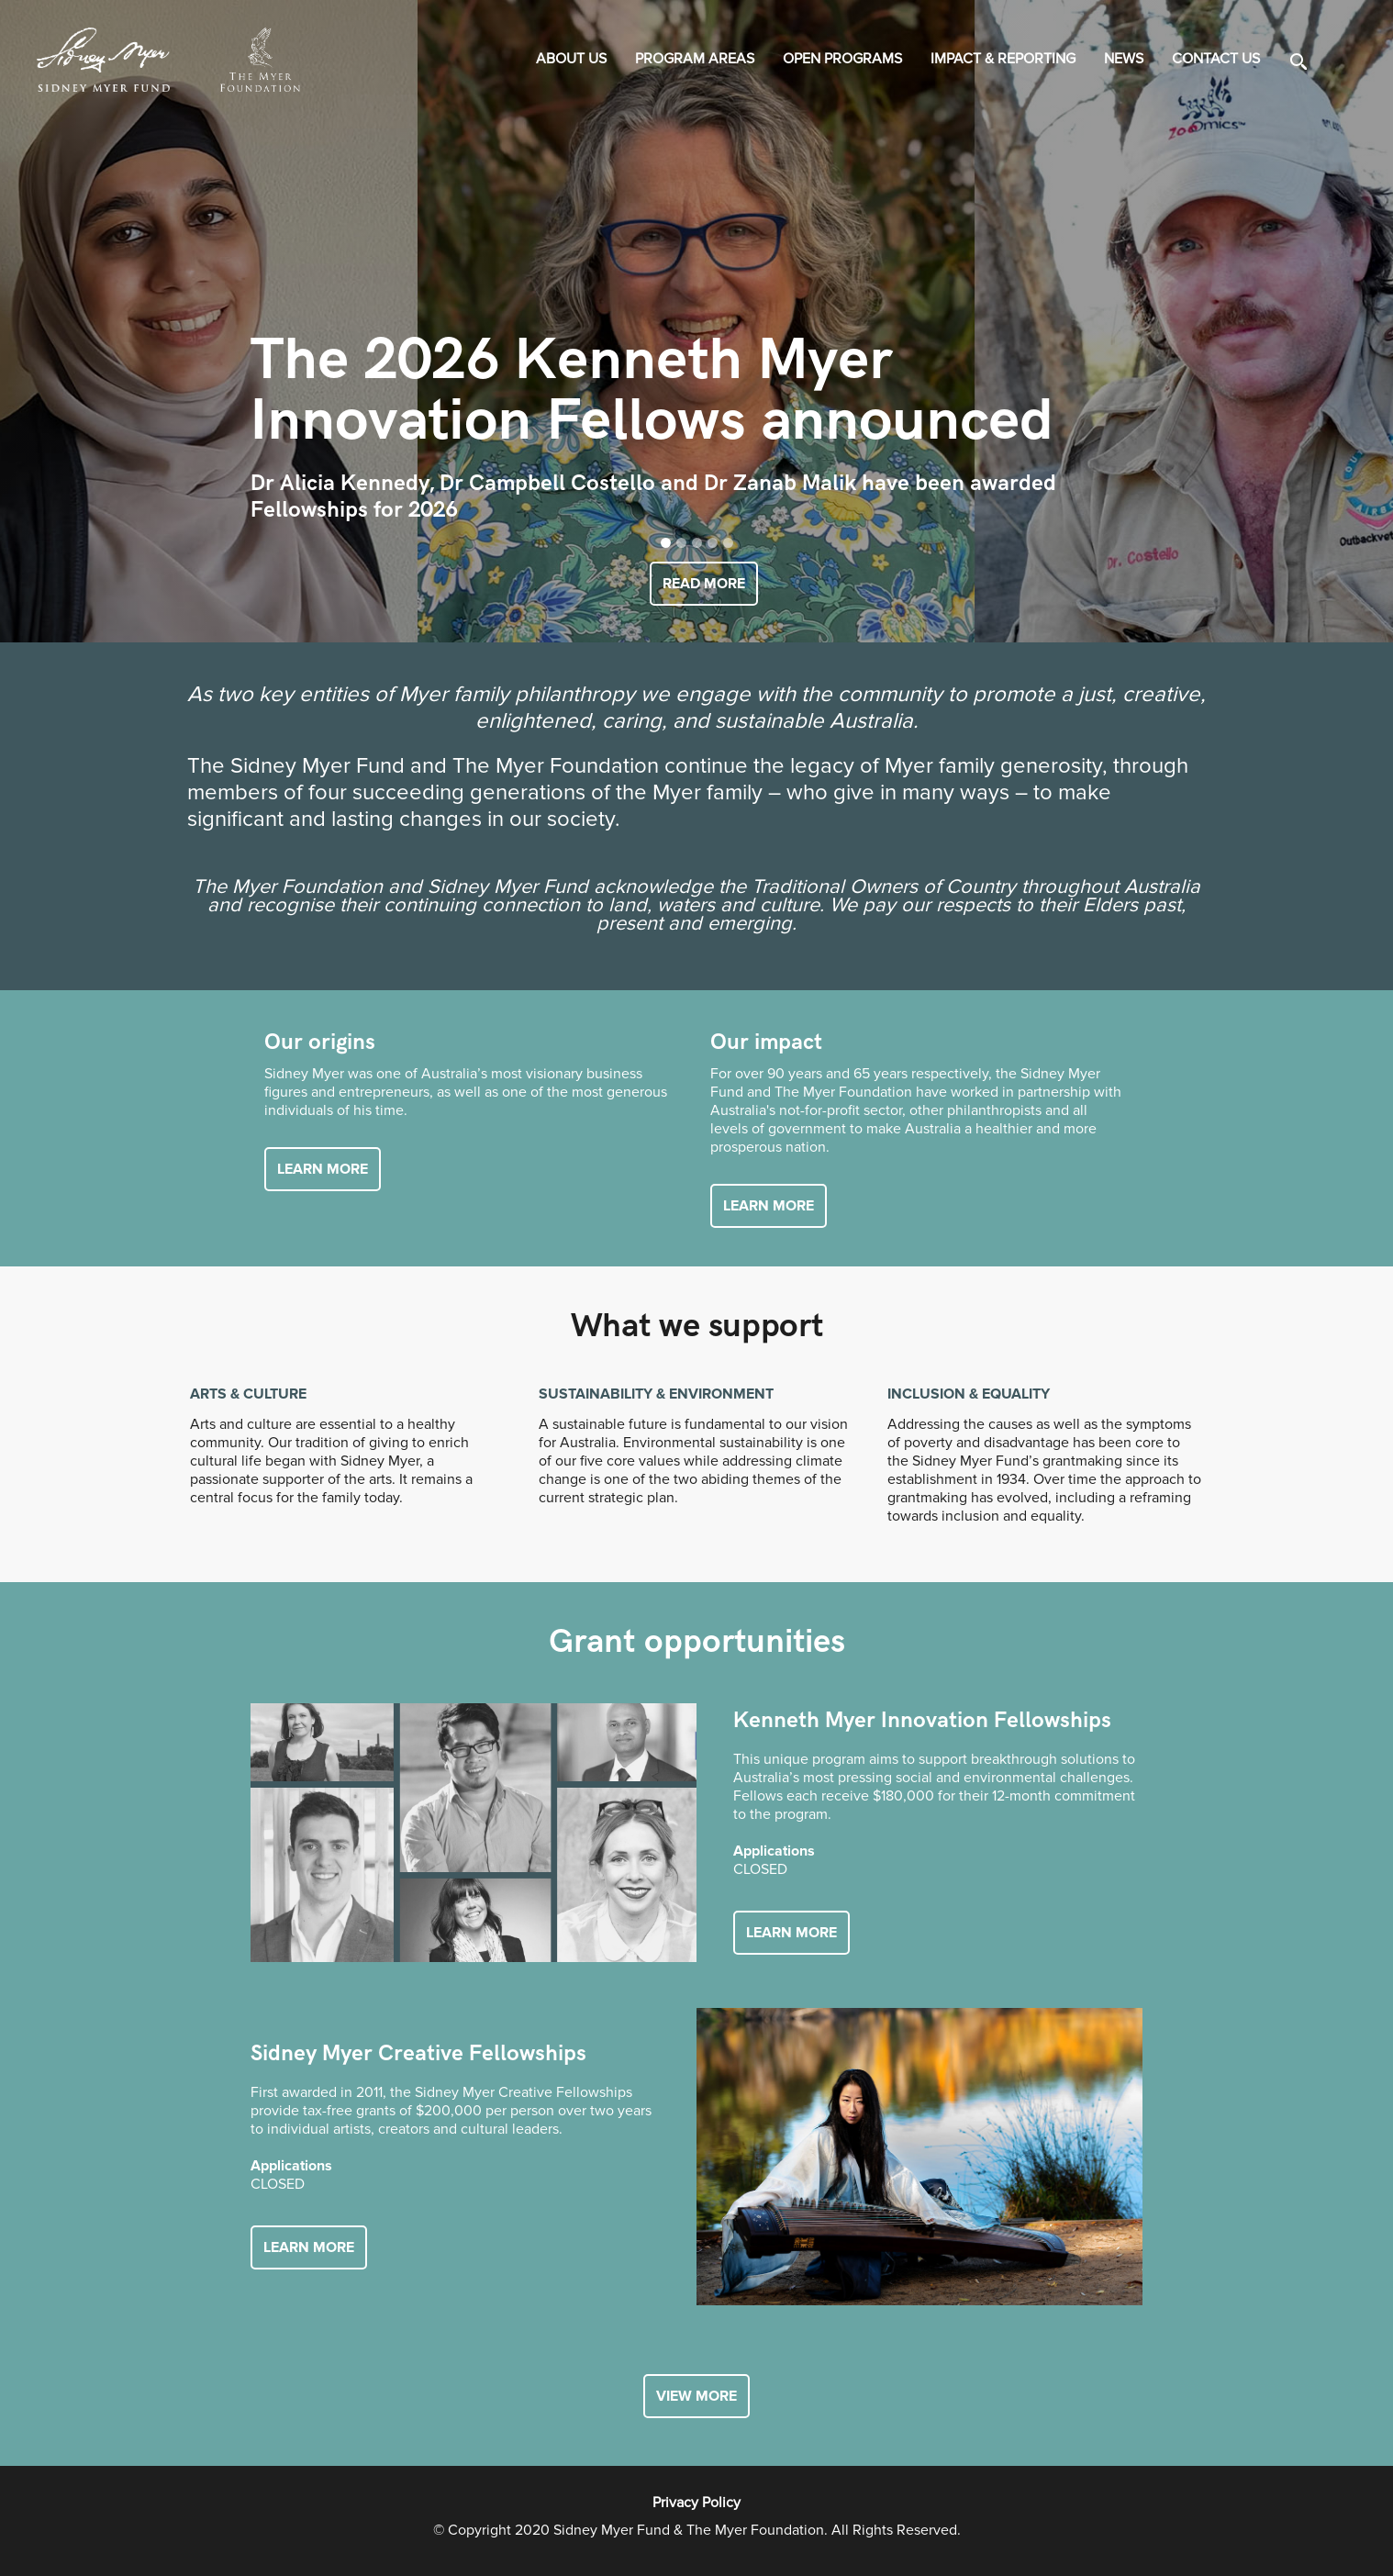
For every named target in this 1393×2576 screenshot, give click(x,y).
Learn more (322, 1169)
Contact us (1216, 59)
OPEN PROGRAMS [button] (842, 59)
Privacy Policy (696, 2502)
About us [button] (571, 59)
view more (696, 2396)
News (1123, 59)
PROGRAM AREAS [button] (694, 59)
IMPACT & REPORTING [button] (1003, 59)
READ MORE (704, 583)
